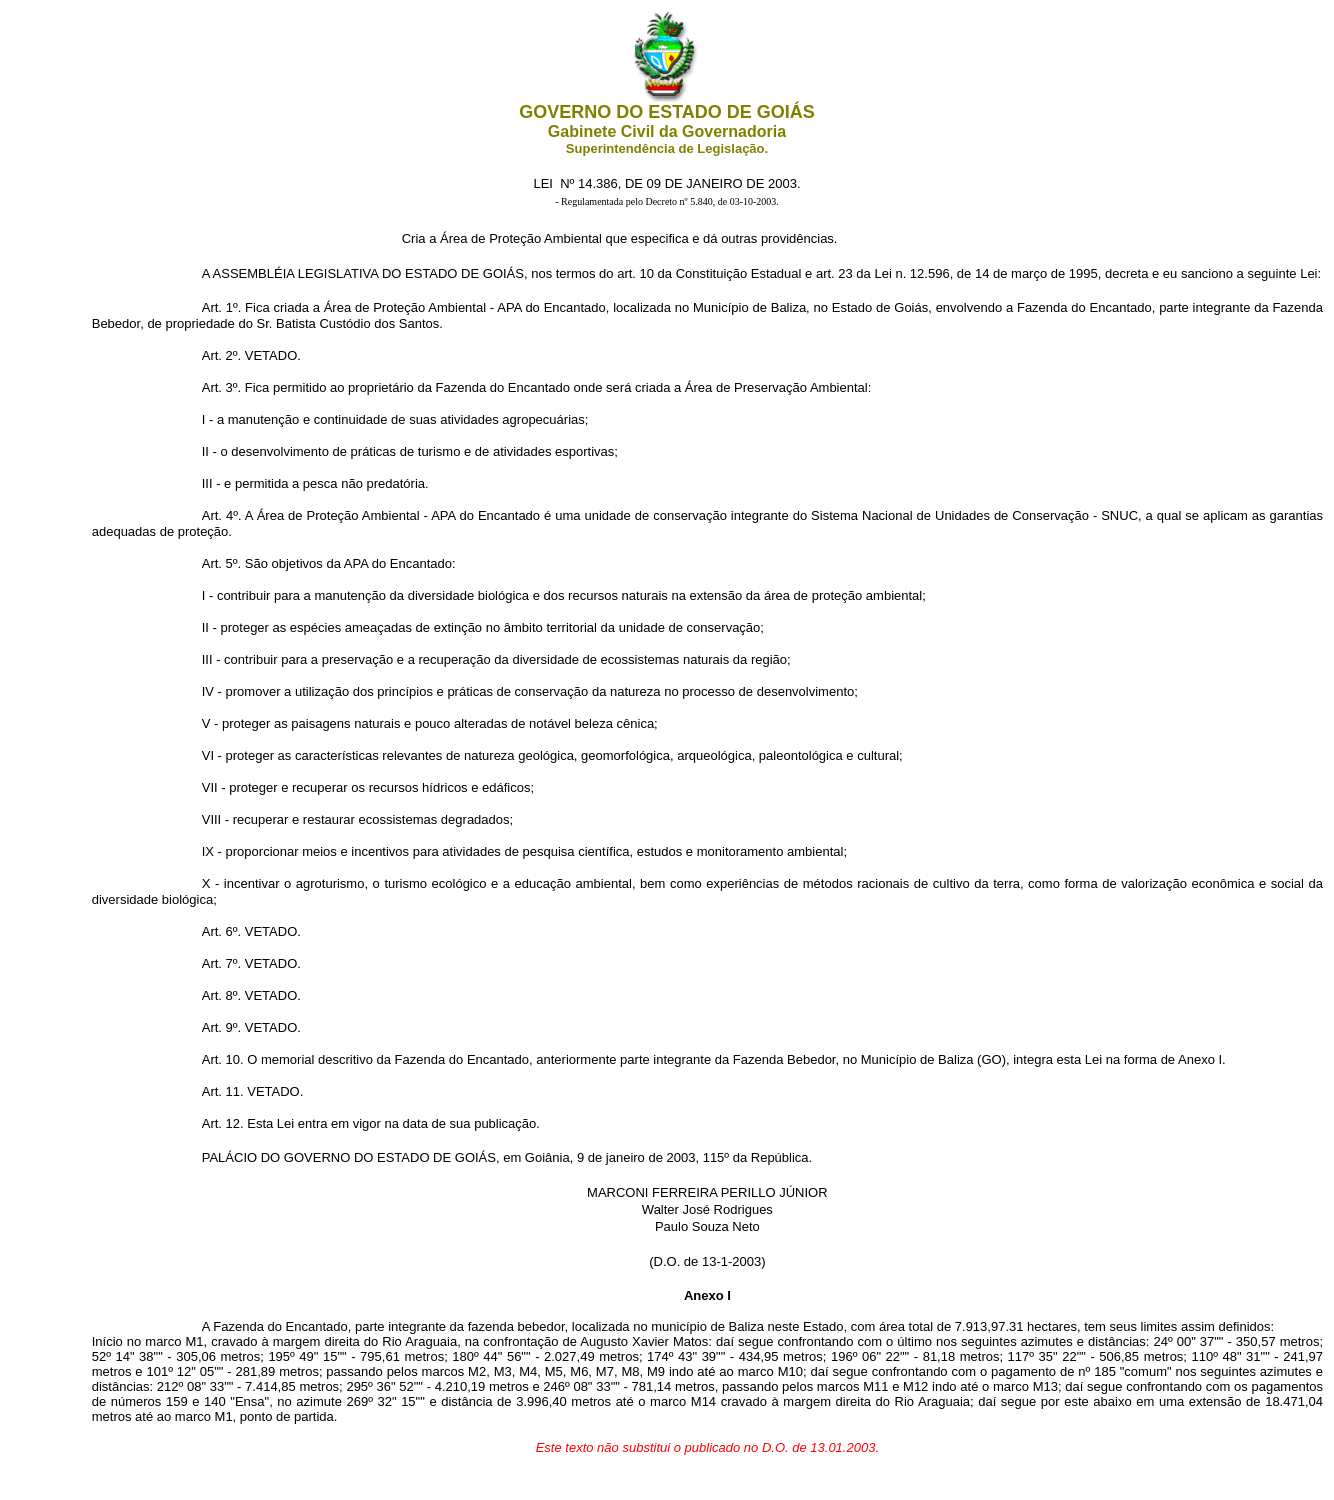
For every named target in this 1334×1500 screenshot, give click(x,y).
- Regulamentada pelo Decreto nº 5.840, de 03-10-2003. (667, 201)
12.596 (930, 273)
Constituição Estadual (739, 273)
